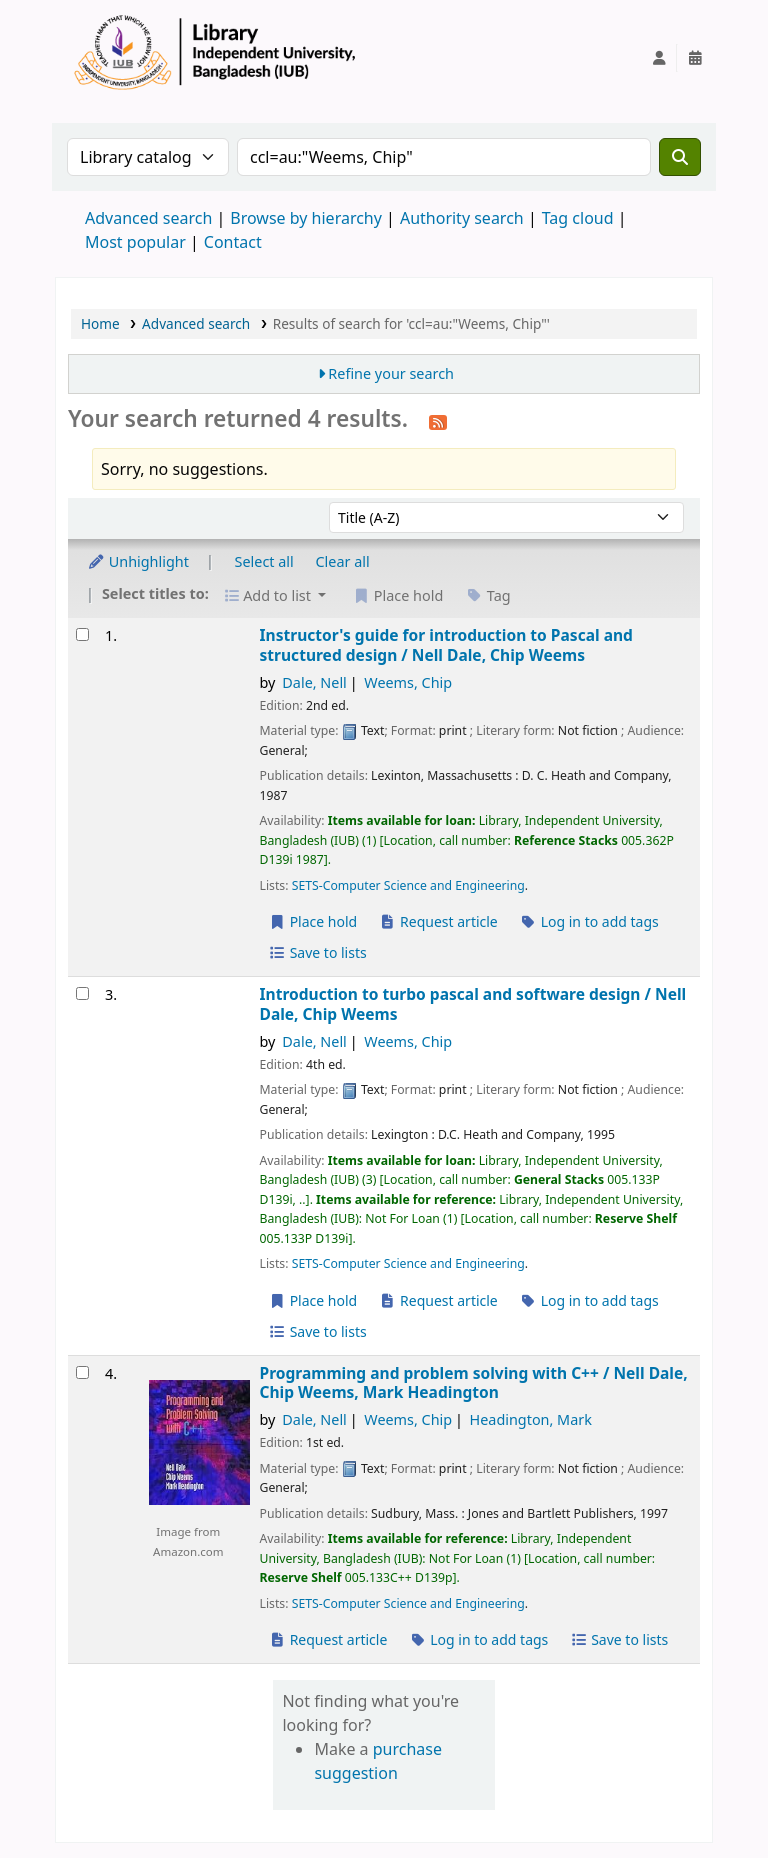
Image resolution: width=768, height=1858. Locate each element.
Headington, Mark (531, 1419)
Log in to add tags (589, 921)
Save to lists (318, 952)
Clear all (343, 561)
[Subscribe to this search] (438, 421)
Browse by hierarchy (306, 218)
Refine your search (391, 373)
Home (100, 323)
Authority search (462, 218)
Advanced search (148, 218)
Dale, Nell (314, 682)
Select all (264, 561)
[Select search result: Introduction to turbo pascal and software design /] (82, 993)
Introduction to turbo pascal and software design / (473, 1004)
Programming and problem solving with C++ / (474, 1383)
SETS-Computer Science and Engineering (408, 885)
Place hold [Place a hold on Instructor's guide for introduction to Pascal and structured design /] (313, 921)
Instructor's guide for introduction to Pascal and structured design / (446, 645)
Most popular (135, 242)
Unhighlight (138, 561)
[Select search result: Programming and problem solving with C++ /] (82, 1372)
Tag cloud (578, 218)
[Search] (680, 157)
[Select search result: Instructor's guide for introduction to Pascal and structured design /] (82, 634)
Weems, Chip (408, 682)
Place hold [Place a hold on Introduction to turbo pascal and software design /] (313, 1300)
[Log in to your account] (659, 58)
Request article (438, 921)
